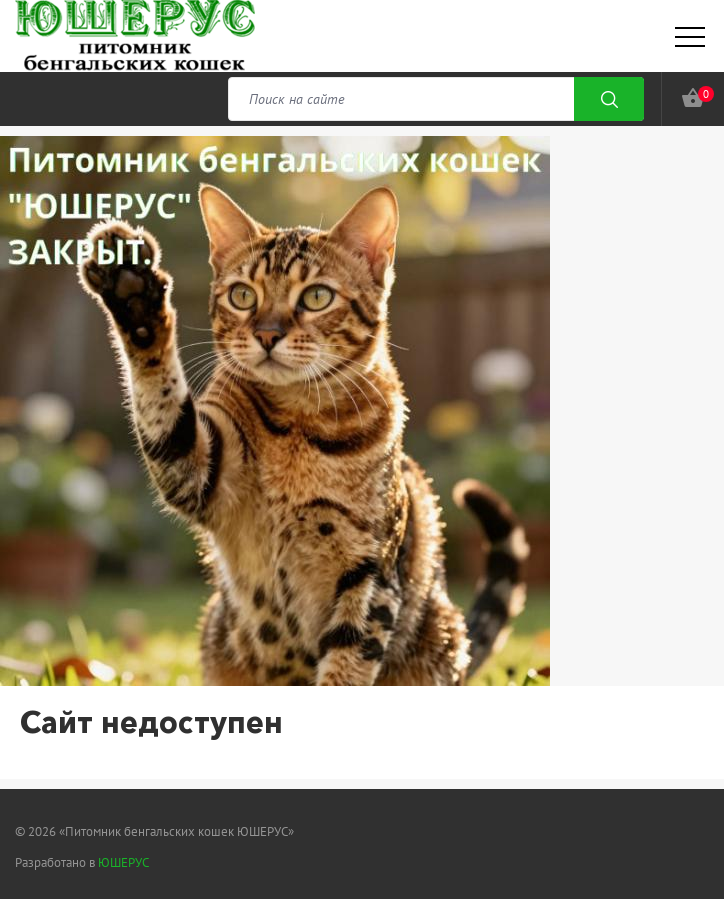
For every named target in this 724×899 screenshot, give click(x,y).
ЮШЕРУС (123, 862)
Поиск (609, 99)
